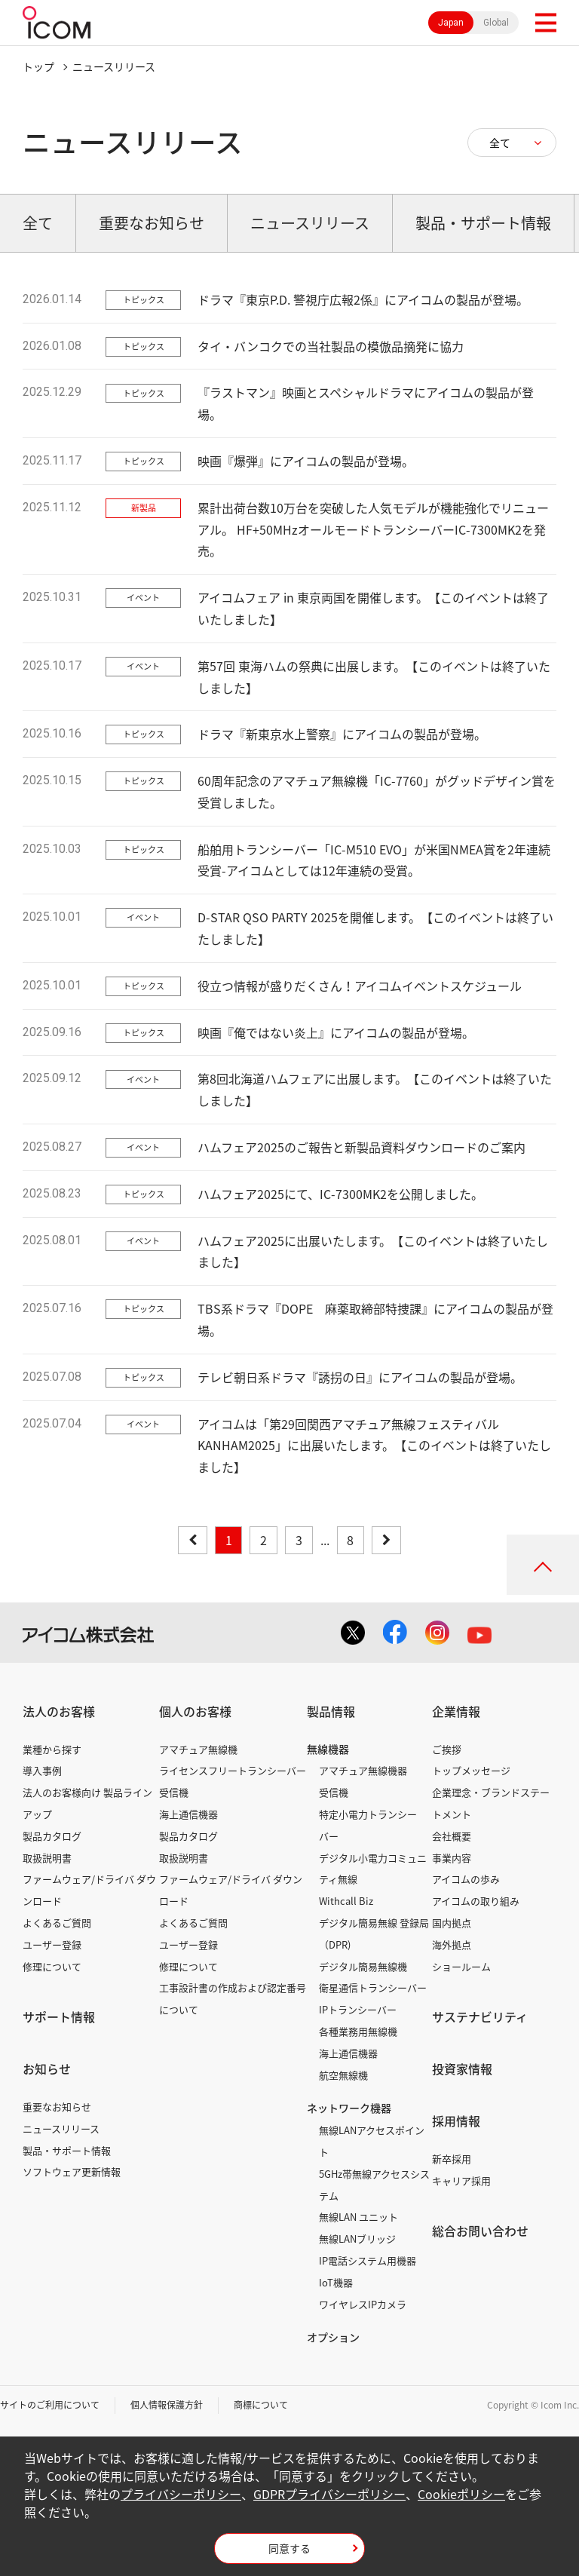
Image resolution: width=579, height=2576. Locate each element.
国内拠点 (451, 1922)
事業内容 (451, 1858)
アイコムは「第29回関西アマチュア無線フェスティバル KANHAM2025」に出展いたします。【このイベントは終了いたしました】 (374, 1446)
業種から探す (52, 1749)
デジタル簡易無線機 (363, 1966)
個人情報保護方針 (166, 2405)
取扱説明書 (47, 1858)
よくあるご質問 (57, 1922)
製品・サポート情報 (67, 2150)
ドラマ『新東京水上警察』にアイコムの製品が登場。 (342, 734)
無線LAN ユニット (358, 2217)
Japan (451, 22)
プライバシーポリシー (181, 2494)
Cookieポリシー (461, 2494)
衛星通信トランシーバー (373, 1987)
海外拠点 (451, 1944)
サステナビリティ (480, 2016)
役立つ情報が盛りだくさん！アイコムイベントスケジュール (360, 986)
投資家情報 (462, 2068)
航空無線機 (343, 2075)
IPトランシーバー (358, 2009)
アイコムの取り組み (475, 1901)
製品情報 (331, 1711)
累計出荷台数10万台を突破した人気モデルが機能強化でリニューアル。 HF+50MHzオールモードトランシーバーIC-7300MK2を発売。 (373, 529)
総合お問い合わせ (480, 2231)
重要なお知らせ (57, 2106)
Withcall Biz (346, 1901)
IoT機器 (336, 2282)
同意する (289, 2548)
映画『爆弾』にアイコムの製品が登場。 (306, 461)
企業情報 (456, 1711)
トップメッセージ (471, 1770)
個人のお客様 (195, 1711)
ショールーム (461, 1966)
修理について (52, 1966)
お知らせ (47, 2068)
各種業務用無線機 (358, 2031)
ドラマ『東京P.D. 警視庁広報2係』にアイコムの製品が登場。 (363, 299)
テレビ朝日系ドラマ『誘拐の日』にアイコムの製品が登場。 (360, 1377)
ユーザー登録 (52, 1944)
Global (496, 22)
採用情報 (456, 2120)
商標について (261, 2405)
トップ (38, 66)
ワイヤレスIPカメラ (362, 2304)
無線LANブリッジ (357, 2238)
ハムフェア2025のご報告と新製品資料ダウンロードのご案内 (361, 1147)
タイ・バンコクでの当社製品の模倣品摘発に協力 (331, 346)
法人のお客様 (59, 1711)
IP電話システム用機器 (367, 2260)
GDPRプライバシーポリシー (329, 2494)
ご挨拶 (446, 1749)
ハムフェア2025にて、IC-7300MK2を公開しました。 (340, 1194)
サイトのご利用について (50, 2405)
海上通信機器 (188, 1814)
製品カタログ (52, 1836)
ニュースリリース (61, 2128)
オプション (333, 2336)
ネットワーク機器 (349, 2107)
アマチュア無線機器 (363, 1770)
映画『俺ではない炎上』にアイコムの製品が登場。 (336, 1032)
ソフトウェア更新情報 (72, 2171)
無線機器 (328, 1748)
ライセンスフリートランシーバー (232, 1770)
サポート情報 (59, 2016)
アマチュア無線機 (198, 1749)
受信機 (173, 1792)
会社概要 (451, 1836)
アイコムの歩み (466, 1879)
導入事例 (42, 1770)
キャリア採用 (461, 2180)
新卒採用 (451, 2158)
